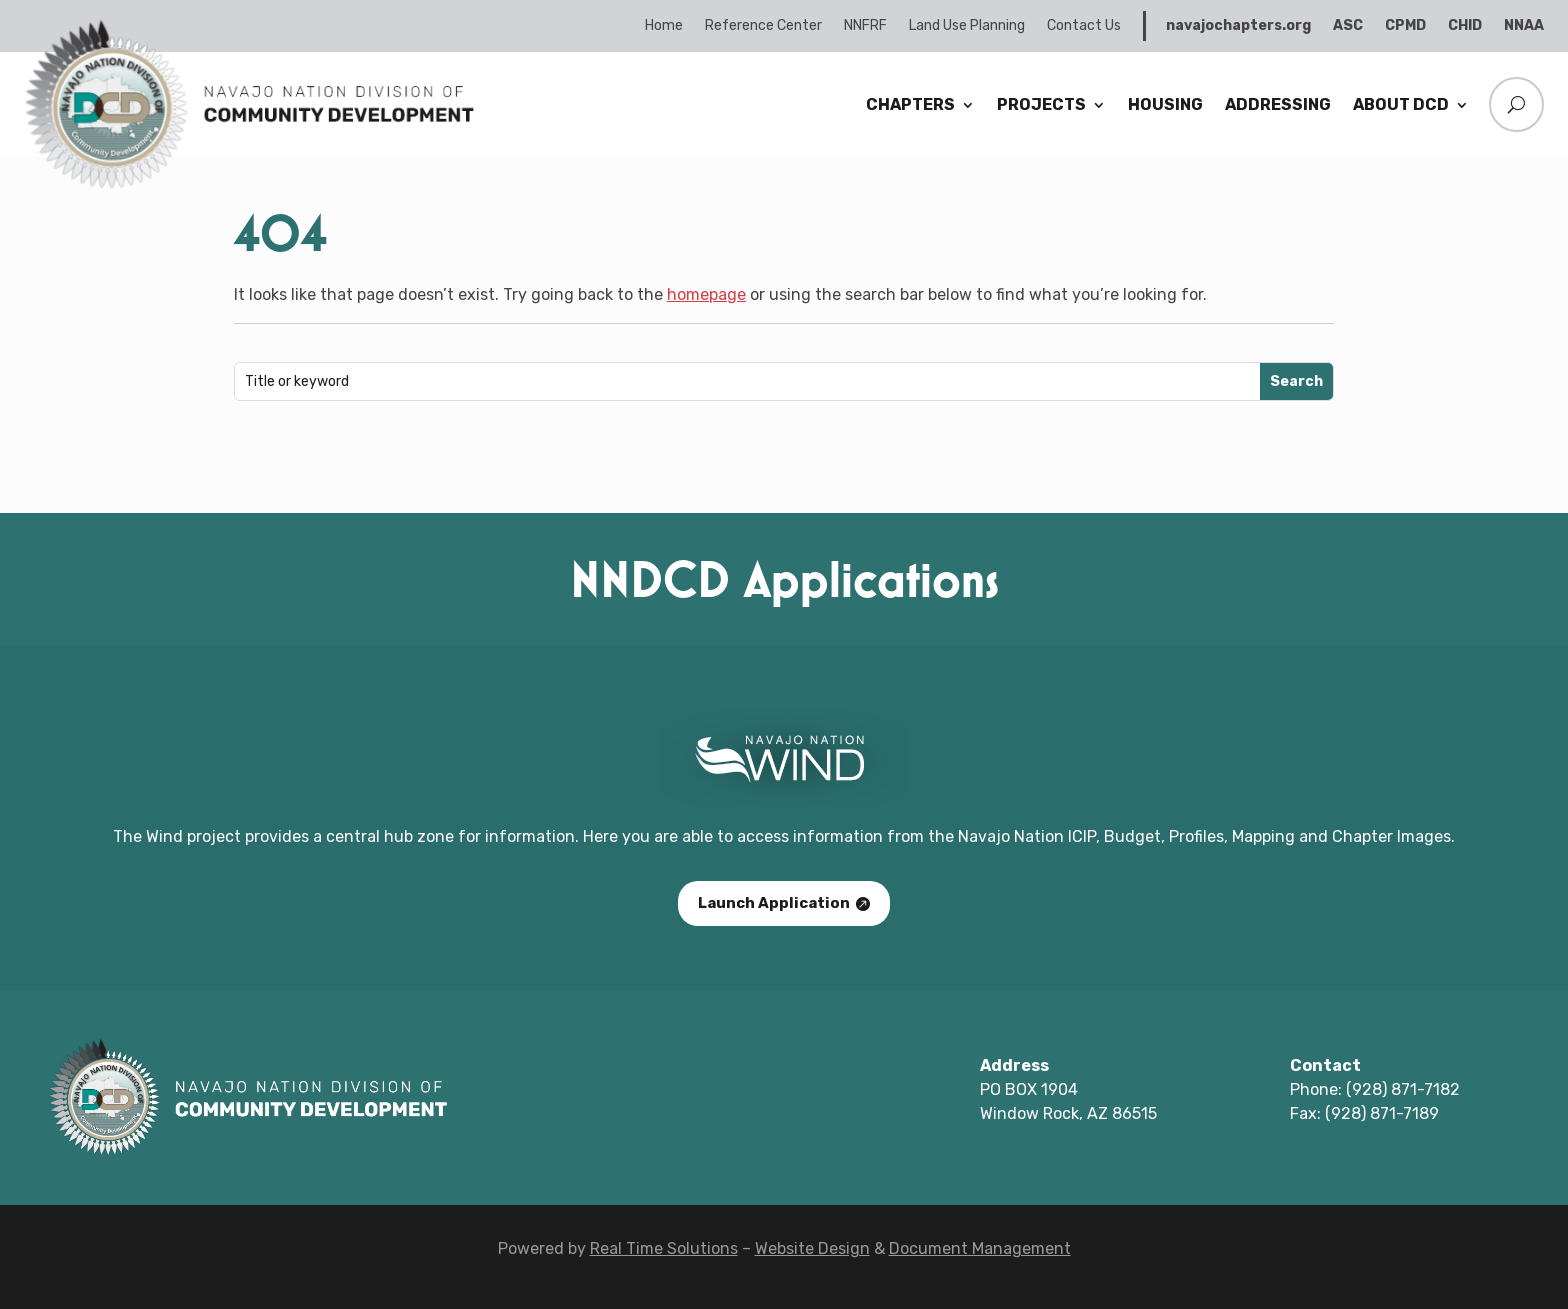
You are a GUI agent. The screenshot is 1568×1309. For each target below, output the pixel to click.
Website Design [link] (812, 1248)
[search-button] (1512, 104)
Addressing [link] (1278, 104)
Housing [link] (1165, 104)
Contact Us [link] (1084, 25)
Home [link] (664, 25)
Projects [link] (1041, 104)
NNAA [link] (1524, 25)
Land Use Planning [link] (967, 25)
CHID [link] (1465, 25)
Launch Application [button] (774, 903)
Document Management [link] (980, 1248)
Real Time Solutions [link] (664, 1248)
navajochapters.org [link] (1238, 25)
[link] (249, 185)
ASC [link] (1348, 25)
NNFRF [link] (865, 25)
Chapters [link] (910, 104)
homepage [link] (706, 294)
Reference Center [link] (763, 25)
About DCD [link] (1401, 104)
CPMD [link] (1405, 25)
